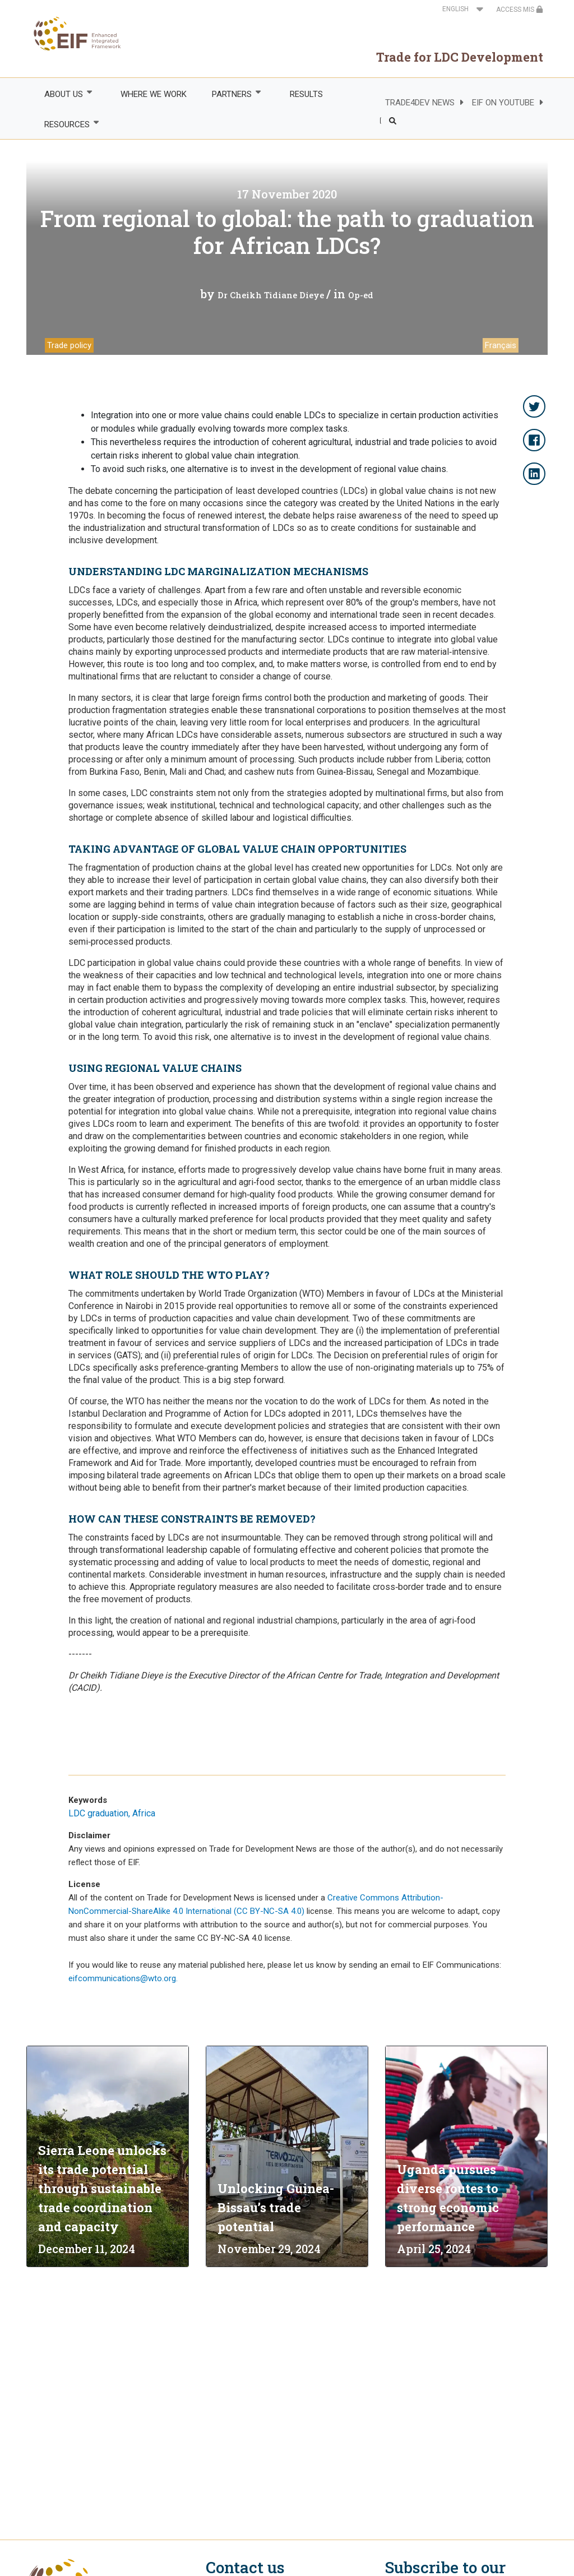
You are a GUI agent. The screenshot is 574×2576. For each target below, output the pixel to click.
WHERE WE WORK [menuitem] (154, 94)
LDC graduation (98, 1813)
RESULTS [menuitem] (306, 94)
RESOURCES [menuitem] (66, 124)
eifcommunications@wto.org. (123, 1978)
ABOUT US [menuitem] (62, 94)
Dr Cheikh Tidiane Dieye (271, 294)
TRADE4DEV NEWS (420, 103)
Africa (143, 1813)
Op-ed (360, 294)
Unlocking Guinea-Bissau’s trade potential (275, 2207)
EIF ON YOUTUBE (503, 103)
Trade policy (69, 345)
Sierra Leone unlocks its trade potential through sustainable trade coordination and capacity (102, 2188)
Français (500, 345)
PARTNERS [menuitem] (231, 94)
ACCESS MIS (519, 9)
